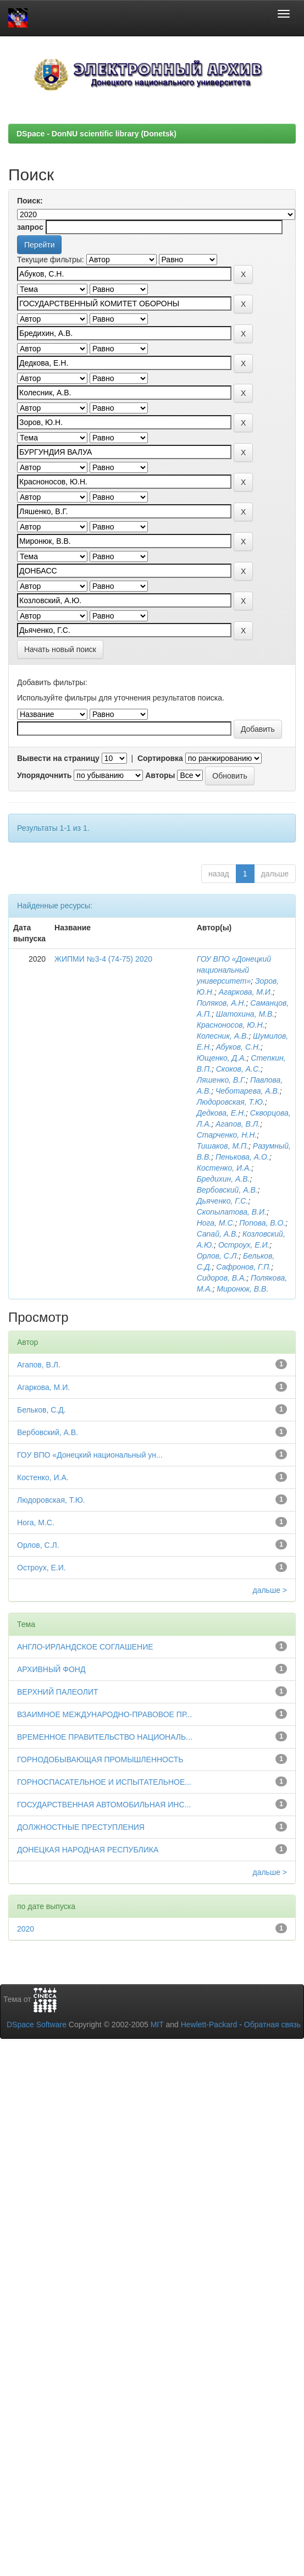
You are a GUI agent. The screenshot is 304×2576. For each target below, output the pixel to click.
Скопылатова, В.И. (232, 1211)
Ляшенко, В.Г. (221, 1079)
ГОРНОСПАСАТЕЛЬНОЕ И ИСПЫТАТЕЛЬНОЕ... (104, 1782)
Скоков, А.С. (238, 1068)
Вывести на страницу (58, 758)
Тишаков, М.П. (222, 1145)
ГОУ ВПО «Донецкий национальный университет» (234, 970)
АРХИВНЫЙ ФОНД (51, 1669)
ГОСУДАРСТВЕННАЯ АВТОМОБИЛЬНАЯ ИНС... (104, 1804)
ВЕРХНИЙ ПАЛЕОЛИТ (57, 1691)
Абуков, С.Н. (238, 1046)
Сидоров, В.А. (222, 1277)
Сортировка (160, 758)
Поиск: (30, 200)
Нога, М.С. (216, 1222)
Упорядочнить (44, 775)
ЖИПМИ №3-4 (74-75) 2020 (103, 959)
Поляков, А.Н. (221, 1003)
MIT (157, 2024)
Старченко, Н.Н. (227, 1134)
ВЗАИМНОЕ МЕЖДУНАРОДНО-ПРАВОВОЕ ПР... (104, 1714)
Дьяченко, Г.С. (222, 1200)
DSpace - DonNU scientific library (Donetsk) (96, 133)
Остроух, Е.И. (243, 1244)
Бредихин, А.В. (223, 1178)
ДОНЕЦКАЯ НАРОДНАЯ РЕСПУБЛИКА (87, 1849)
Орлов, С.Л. (218, 1255)
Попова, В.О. (262, 1222)
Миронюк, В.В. (242, 1288)
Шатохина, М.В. (245, 1014)
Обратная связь (272, 2024)
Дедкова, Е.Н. (221, 1112)
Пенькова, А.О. (242, 1156)
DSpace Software (37, 2024)
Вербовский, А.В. (227, 1189)
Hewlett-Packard (209, 2024)
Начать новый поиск (60, 649)
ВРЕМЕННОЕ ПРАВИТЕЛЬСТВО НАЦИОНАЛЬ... (104, 1737)
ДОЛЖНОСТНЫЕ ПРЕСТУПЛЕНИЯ (81, 1827)
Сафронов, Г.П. (243, 1266)
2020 (25, 1928)
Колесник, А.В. (223, 1035)
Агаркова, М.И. (246, 992)
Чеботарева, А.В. (247, 1090)
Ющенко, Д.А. (222, 1057)
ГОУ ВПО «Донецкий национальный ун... (90, 1454)
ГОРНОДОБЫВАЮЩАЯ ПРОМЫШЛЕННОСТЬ (100, 1759)
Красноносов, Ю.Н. (231, 1025)
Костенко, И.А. (224, 1167)
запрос (30, 227)
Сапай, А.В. (218, 1233)
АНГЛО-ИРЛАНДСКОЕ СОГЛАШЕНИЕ (85, 1646)
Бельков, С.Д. (41, 1409)
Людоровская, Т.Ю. (231, 1101)
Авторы (160, 775)
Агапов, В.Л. (237, 1123)
